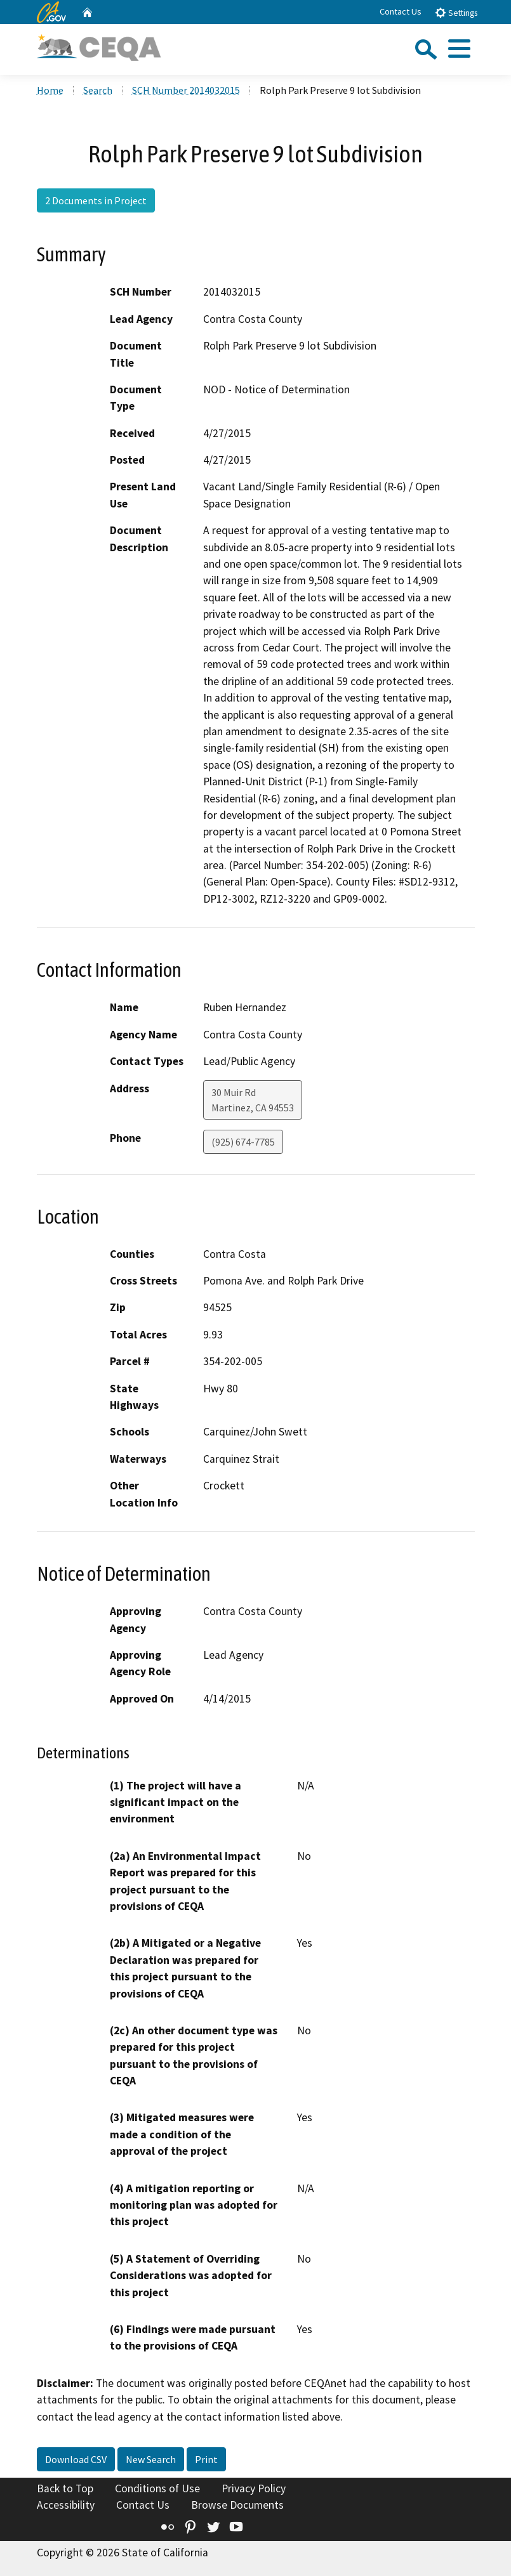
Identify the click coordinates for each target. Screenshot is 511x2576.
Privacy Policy (254, 2488)
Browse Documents (237, 2505)
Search (97, 90)
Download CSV (76, 2459)
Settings (456, 12)
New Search (151, 2459)
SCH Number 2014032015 (186, 90)
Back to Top (65, 2488)
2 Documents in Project (96, 200)
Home (50, 90)
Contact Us (400, 11)
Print (206, 2459)
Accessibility (66, 2505)
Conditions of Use (157, 2488)
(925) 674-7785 (243, 1141)
